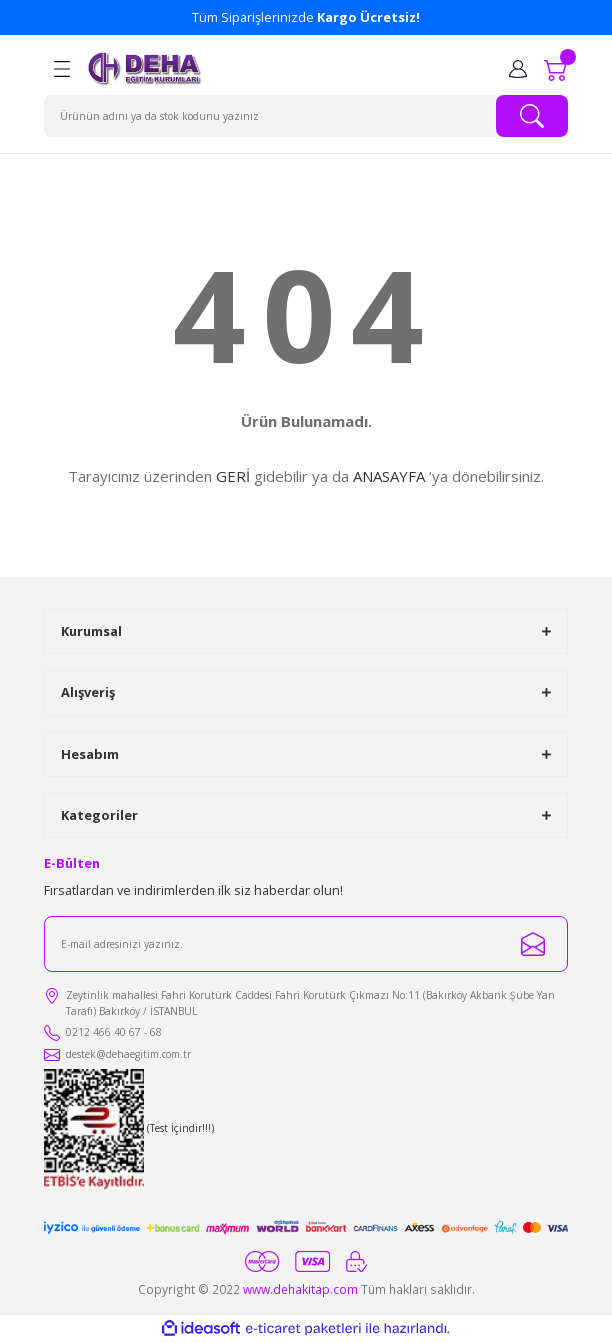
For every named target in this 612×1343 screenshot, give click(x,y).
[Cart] (556, 69)
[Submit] (533, 944)
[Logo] (145, 69)
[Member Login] (518, 69)
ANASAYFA (389, 476)
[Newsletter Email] (306, 944)
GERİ (233, 476)
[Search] (306, 116)
